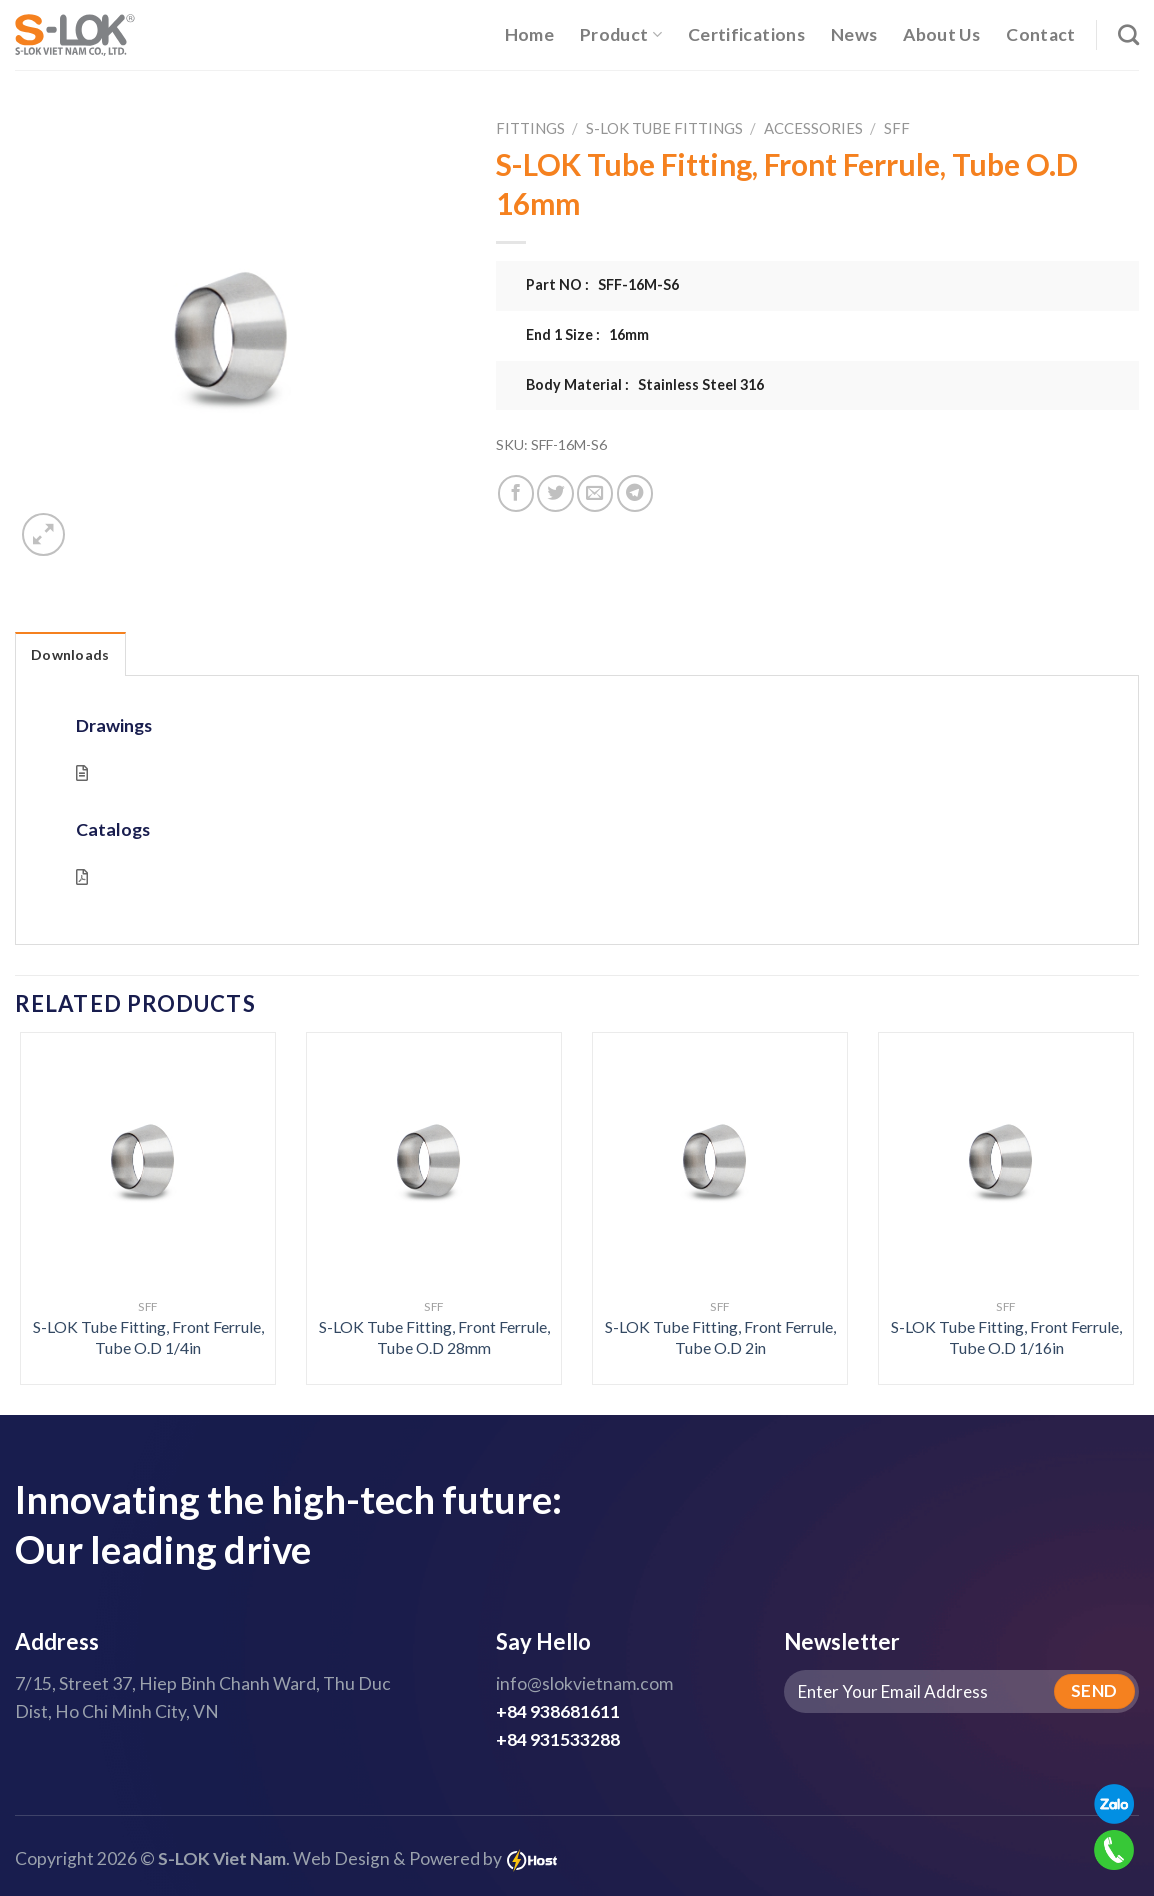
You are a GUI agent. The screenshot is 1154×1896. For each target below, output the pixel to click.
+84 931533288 (558, 1739)
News (854, 34)
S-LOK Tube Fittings (664, 128)
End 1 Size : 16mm (587, 334)
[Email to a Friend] (595, 493)
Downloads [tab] (70, 654)
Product (621, 34)
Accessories (813, 128)
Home (529, 34)
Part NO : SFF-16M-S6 (602, 284)
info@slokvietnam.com (584, 1683)
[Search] (1128, 34)
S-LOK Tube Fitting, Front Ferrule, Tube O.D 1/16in (1006, 1337)
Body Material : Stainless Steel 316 (645, 384)
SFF (897, 128)
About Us (941, 34)
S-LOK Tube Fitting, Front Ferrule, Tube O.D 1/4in (148, 1337)
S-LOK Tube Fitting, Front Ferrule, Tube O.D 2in (720, 1337)
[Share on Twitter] (555, 493)
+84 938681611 (558, 1711)
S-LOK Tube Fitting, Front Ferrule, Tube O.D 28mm (434, 1337)
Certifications (746, 34)
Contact (1040, 34)
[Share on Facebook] (516, 493)
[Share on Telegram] (635, 493)
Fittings (530, 128)
